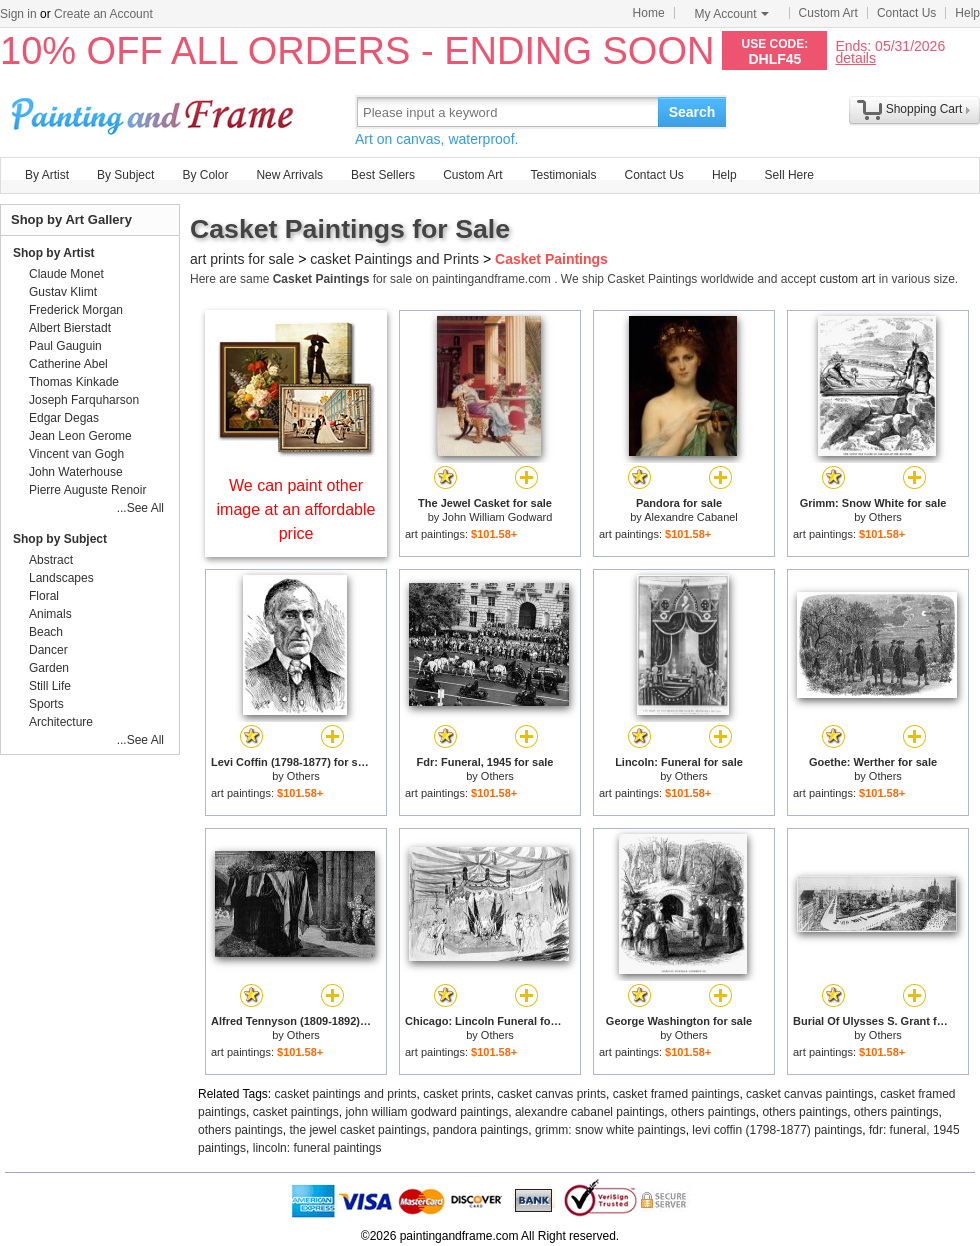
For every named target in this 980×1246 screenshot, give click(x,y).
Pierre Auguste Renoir (87, 490)
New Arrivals (289, 175)
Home (649, 13)
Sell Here (789, 175)
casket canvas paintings (809, 1094)
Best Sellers (383, 175)
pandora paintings (480, 1130)
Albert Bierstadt (70, 328)
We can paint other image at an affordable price (296, 509)
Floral (44, 596)
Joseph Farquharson (84, 400)
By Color (205, 175)
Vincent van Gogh (76, 454)
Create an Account (103, 14)
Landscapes (61, 578)
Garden (49, 668)
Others (885, 517)
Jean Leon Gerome (80, 436)
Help (967, 13)
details (855, 57)
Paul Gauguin (65, 346)
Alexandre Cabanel (691, 517)
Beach (46, 632)
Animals (50, 614)
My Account (732, 14)
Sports (46, 704)
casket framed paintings (676, 1094)
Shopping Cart (924, 109)
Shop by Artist (54, 253)
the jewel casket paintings (357, 1130)
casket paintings (296, 1112)
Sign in (18, 14)
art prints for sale (242, 259)
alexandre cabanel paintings (589, 1112)
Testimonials (563, 175)
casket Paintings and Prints (394, 259)
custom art (847, 279)
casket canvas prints (551, 1094)
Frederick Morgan (76, 310)
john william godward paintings (426, 1112)
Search (692, 112)
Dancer (48, 650)
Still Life (50, 686)
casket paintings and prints (346, 1094)
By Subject (125, 175)
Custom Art (828, 13)
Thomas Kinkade (74, 382)
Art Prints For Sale (155, 111)
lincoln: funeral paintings (317, 1148)
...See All (140, 508)
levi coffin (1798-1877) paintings (777, 1130)
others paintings (713, 1112)
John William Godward (497, 517)
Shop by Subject (60, 539)
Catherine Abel (68, 364)
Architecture (61, 722)
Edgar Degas (64, 418)
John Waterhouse (76, 472)
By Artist (47, 175)
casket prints (456, 1094)
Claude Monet (66, 274)
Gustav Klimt (63, 292)
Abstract (51, 560)
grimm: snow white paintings (610, 1130)
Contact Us (906, 13)
